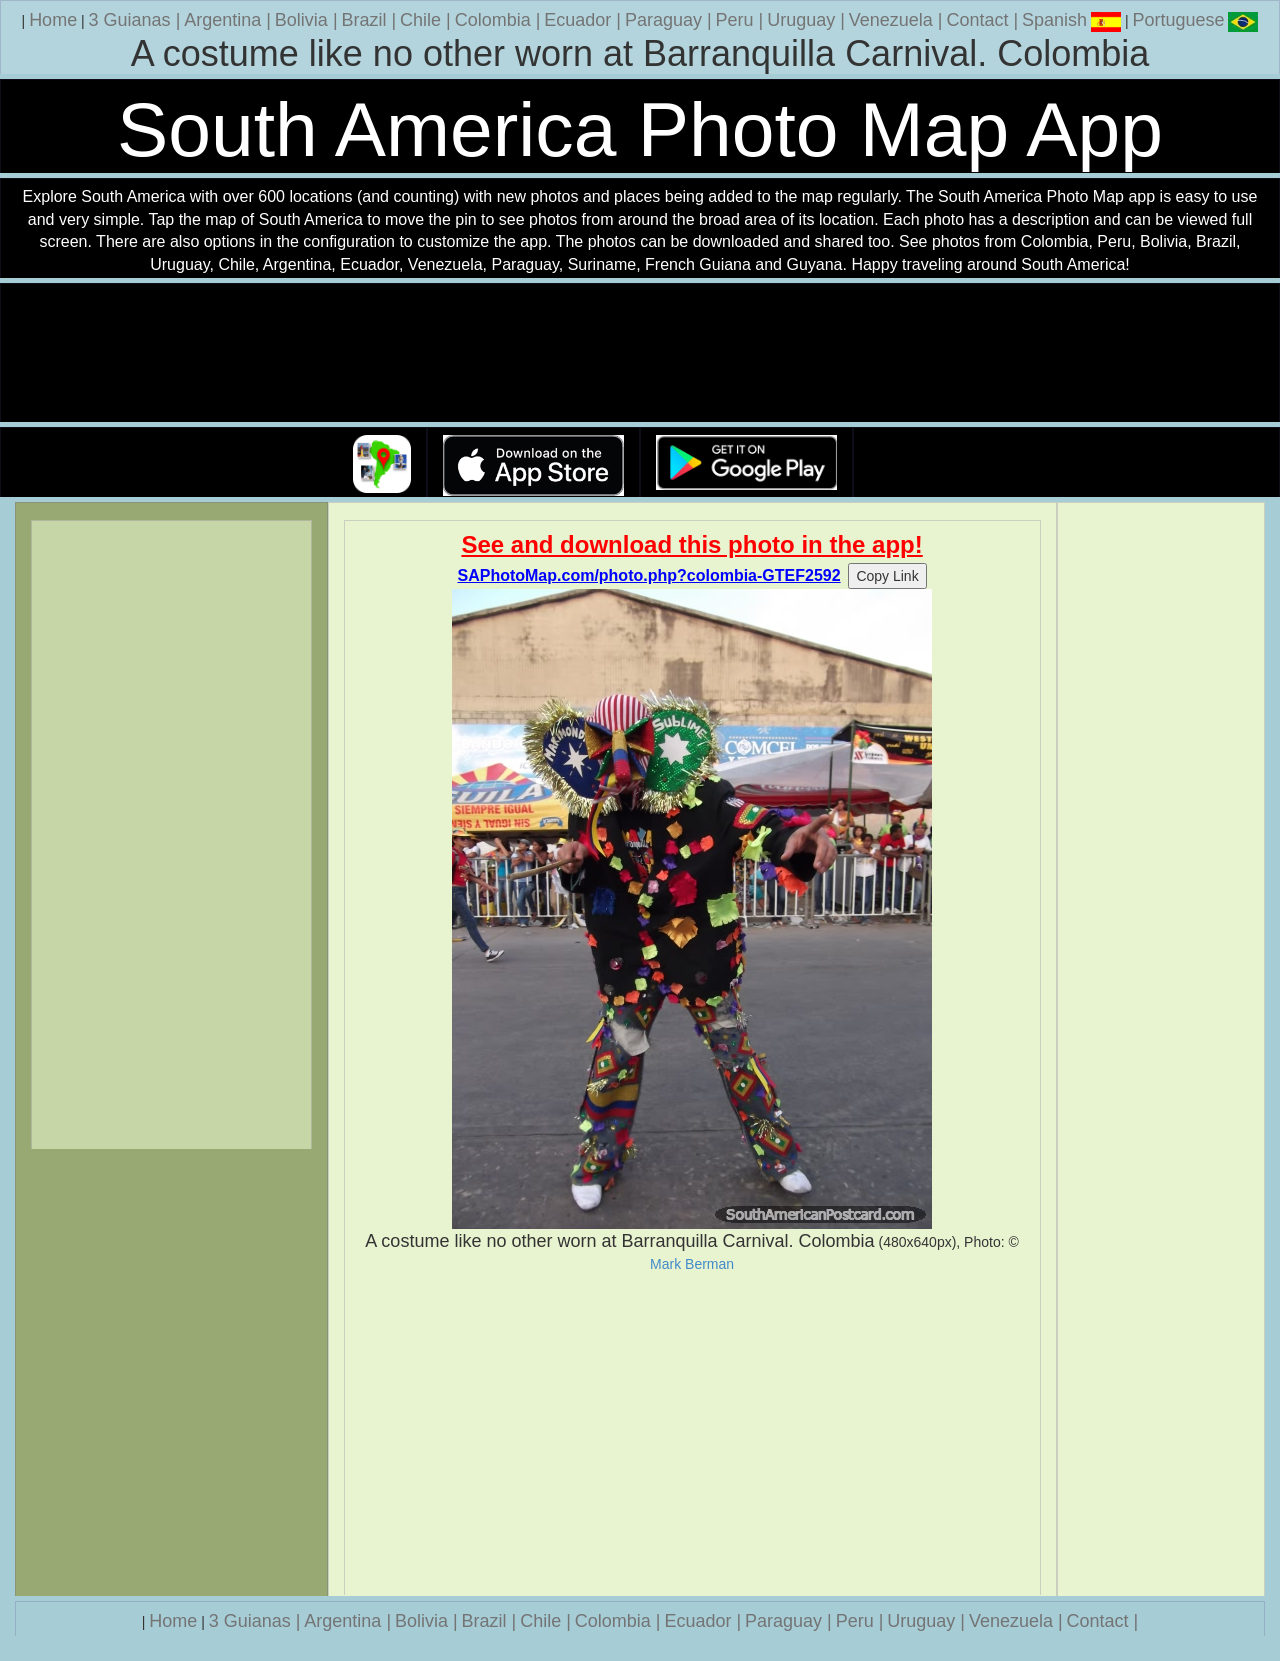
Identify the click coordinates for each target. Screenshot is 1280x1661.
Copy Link (887, 576)
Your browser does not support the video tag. (640, 353)
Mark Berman (692, 1264)
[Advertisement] (692, 1434)
